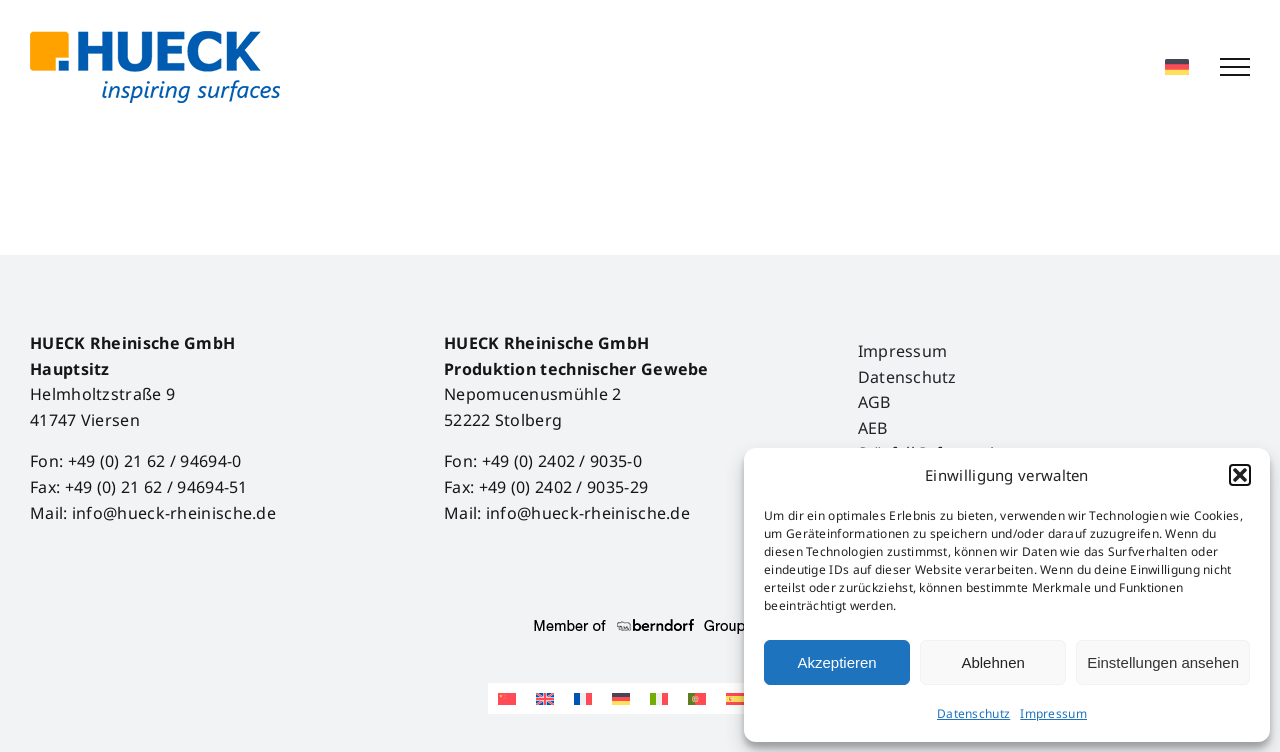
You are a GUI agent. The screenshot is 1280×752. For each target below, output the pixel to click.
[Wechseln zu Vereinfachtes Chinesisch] (507, 698)
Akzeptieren (836, 662)
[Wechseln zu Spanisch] (735, 698)
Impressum (1053, 713)
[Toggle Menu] (1235, 67)
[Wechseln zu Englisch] (545, 698)
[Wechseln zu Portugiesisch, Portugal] (697, 698)
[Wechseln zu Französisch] (583, 698)
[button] (1240, 475)
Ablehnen (992, 662)
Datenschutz (973, 713)
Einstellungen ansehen (1163, 662)
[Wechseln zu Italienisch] (659, 698)
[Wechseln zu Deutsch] (621, 698)
